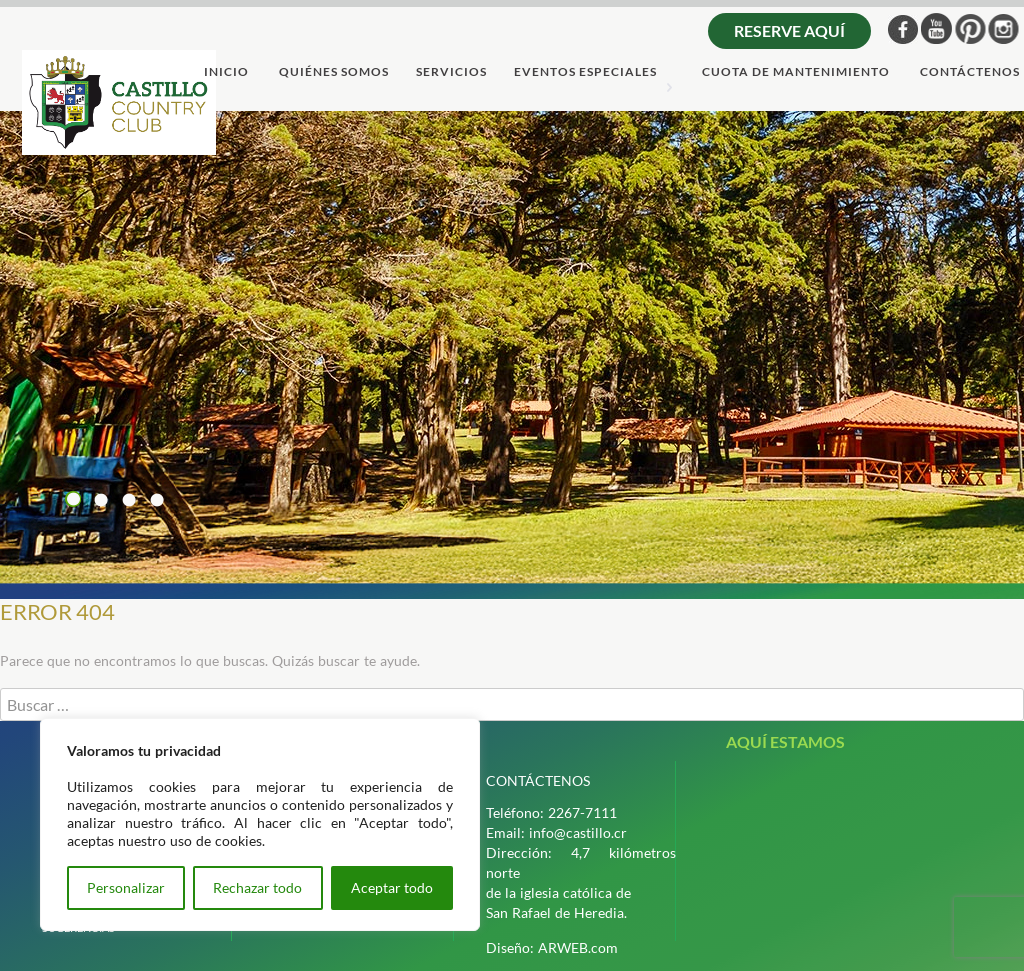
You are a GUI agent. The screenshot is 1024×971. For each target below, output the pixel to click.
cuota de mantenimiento (796, 72)
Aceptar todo (392, 887)
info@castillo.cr (578, 832)
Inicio (226, 72)
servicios (451, 72)
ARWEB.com (578, 947)
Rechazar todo (257, 887)
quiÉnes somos (334, 72)
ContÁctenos (970, 72)
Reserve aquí (789, 30)
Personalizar (126, 887)
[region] (260, 824)
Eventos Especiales (585, 72)
